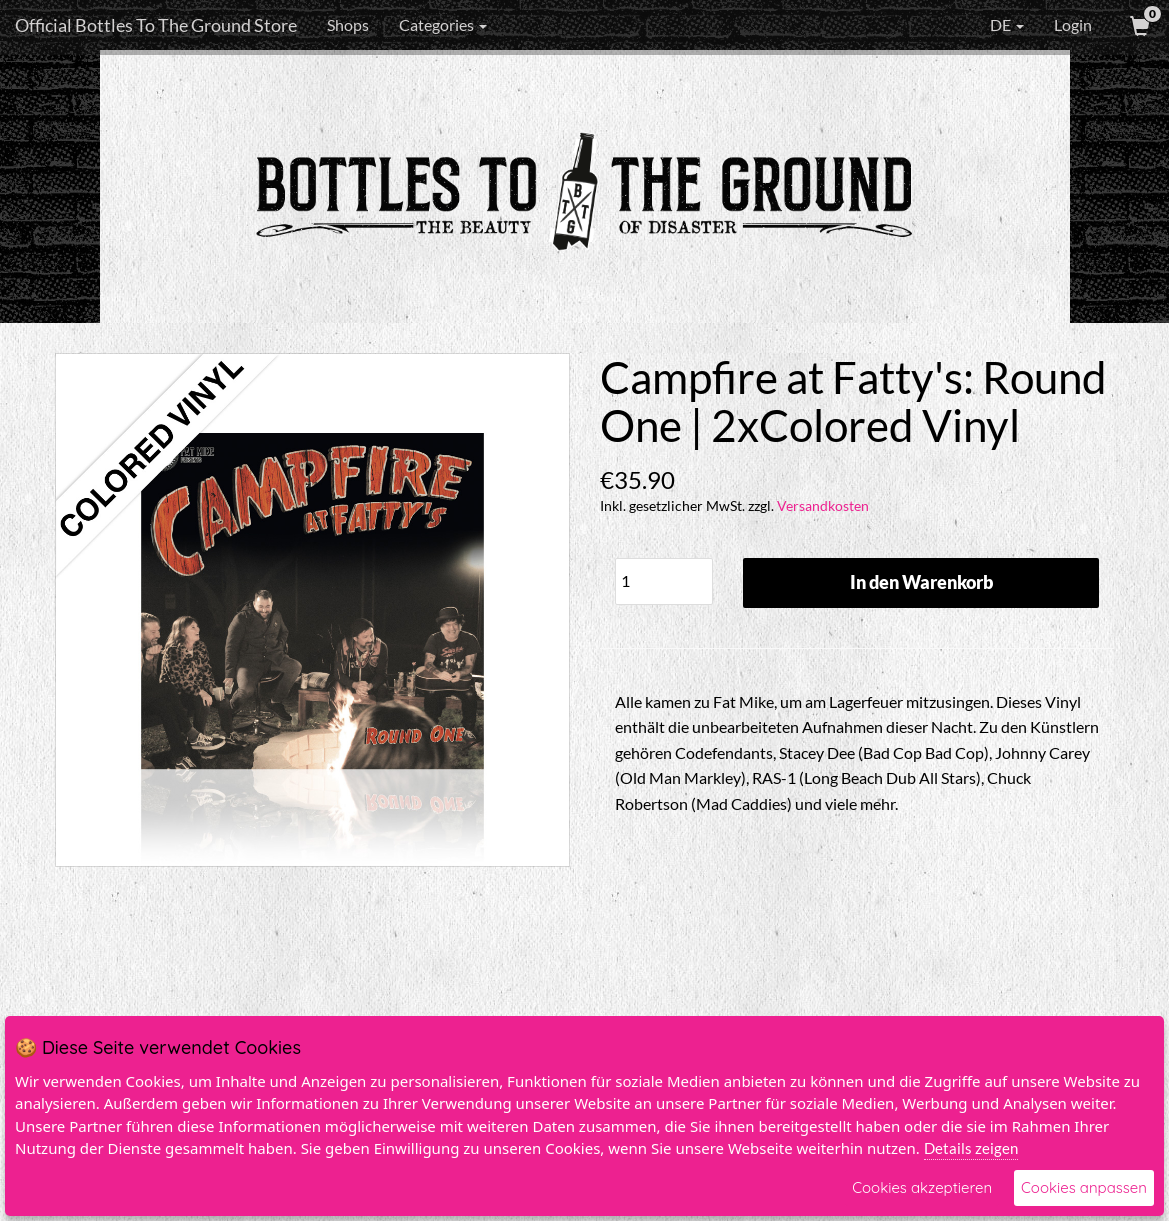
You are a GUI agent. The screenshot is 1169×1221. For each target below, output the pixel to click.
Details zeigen (971, 1148)
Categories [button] (443, 24)
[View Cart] (1138, 25)
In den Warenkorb (921, 582)
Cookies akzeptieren (922, 1187)
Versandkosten (823, 505)
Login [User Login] (1073, 24)
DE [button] (993, 25)
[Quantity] (664, 581)
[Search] (617, 25)
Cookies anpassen (1084, 1187)
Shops (348, 24)
